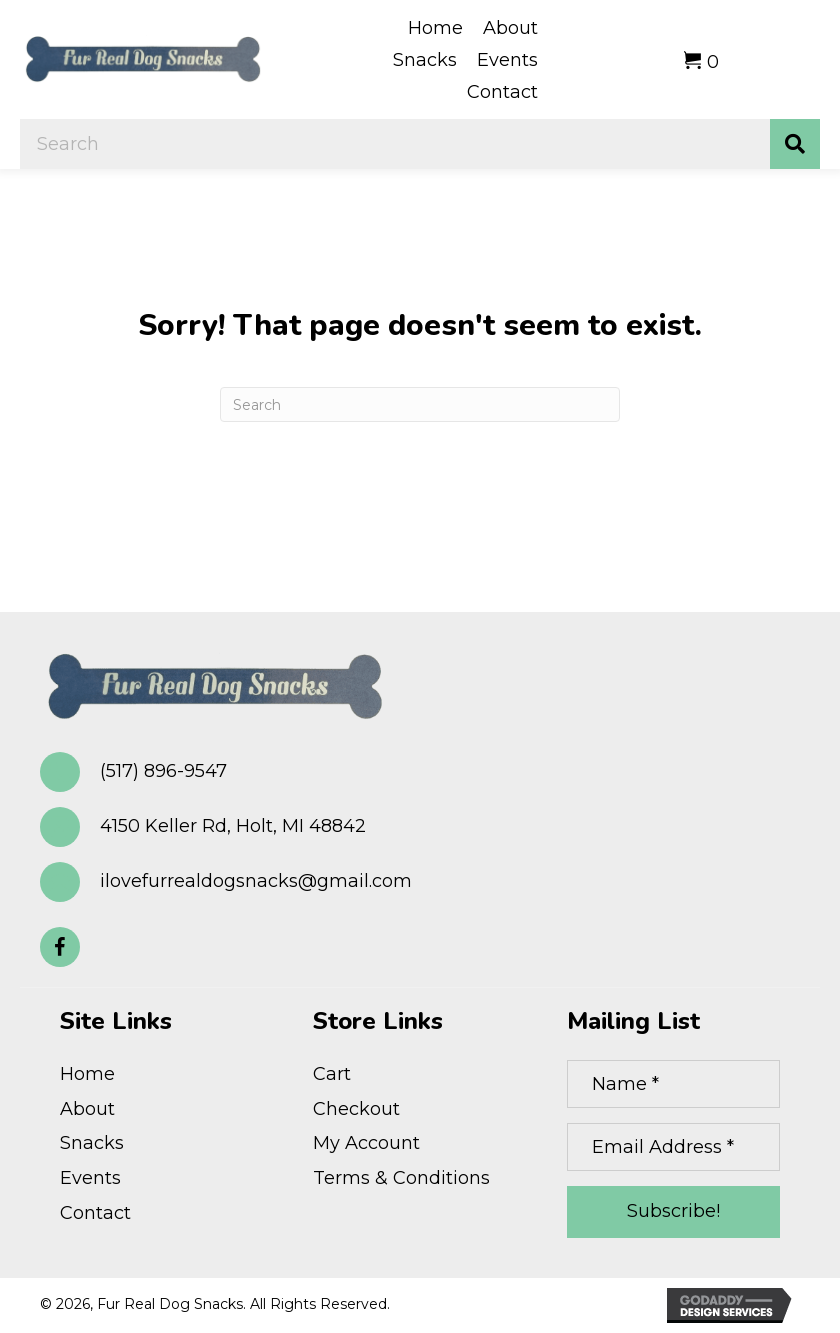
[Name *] (673, 1084)
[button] (60, 947)
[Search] (420, 404)
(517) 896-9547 (163, 771)
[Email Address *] (673, 1147)
